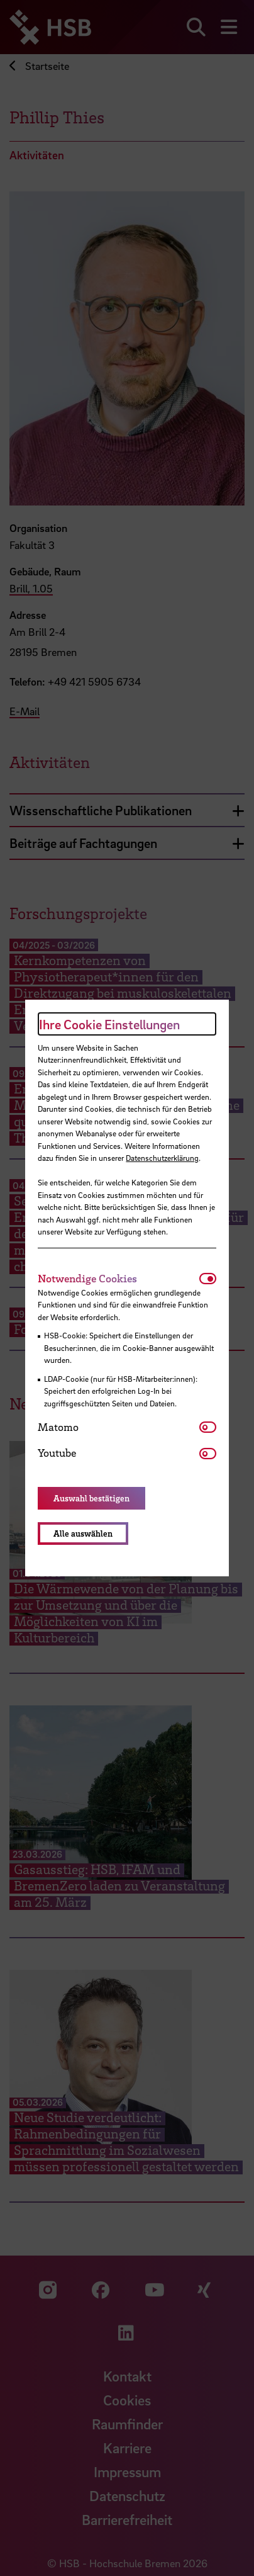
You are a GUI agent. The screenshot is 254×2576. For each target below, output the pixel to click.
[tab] (118, 1278)
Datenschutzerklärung (162, 1158)
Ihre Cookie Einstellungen (109, 1024)
